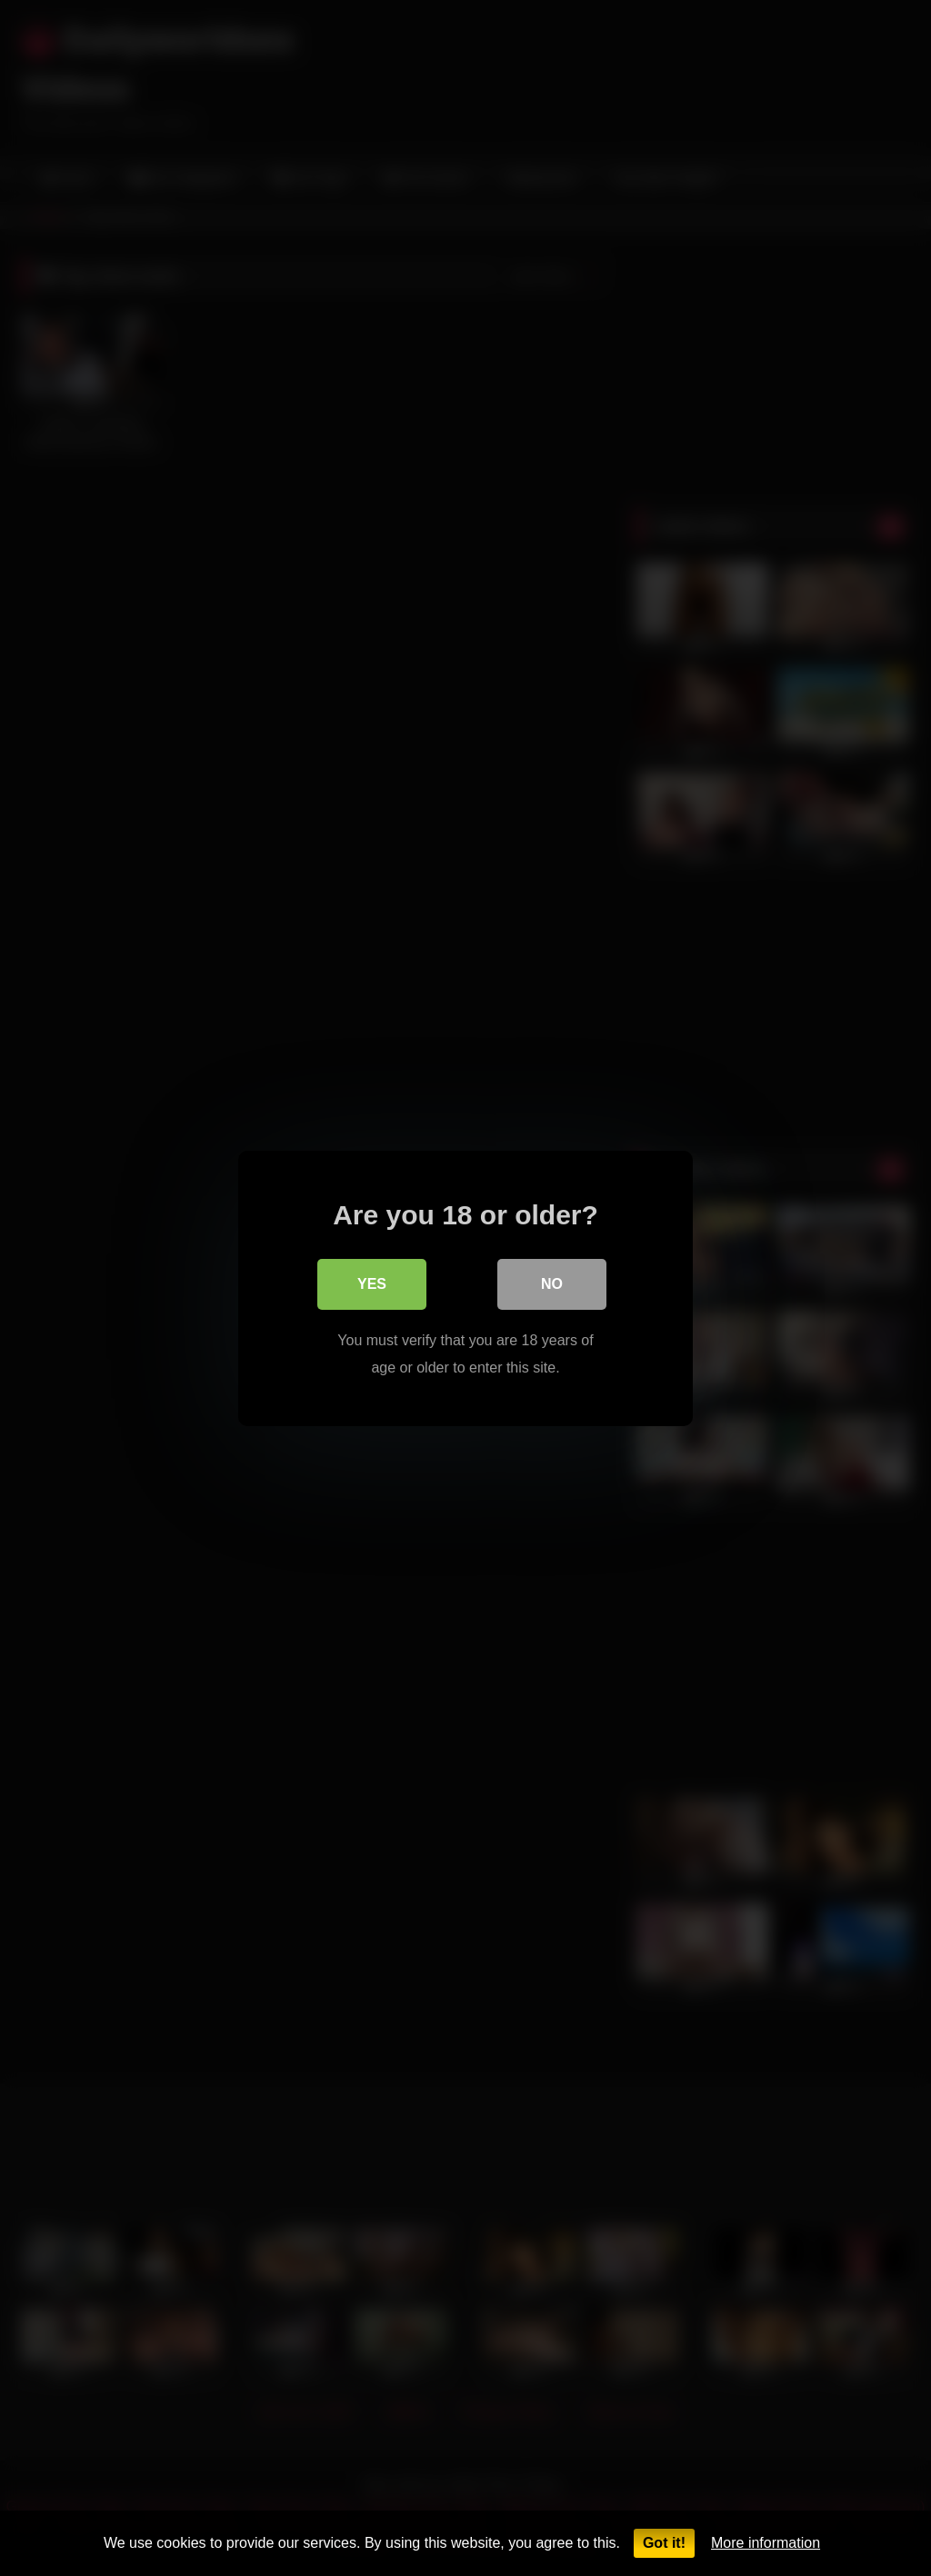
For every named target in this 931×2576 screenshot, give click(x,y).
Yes (371, 1283)
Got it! (664, 2543)
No (552, 1283)
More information (765, 2543)
